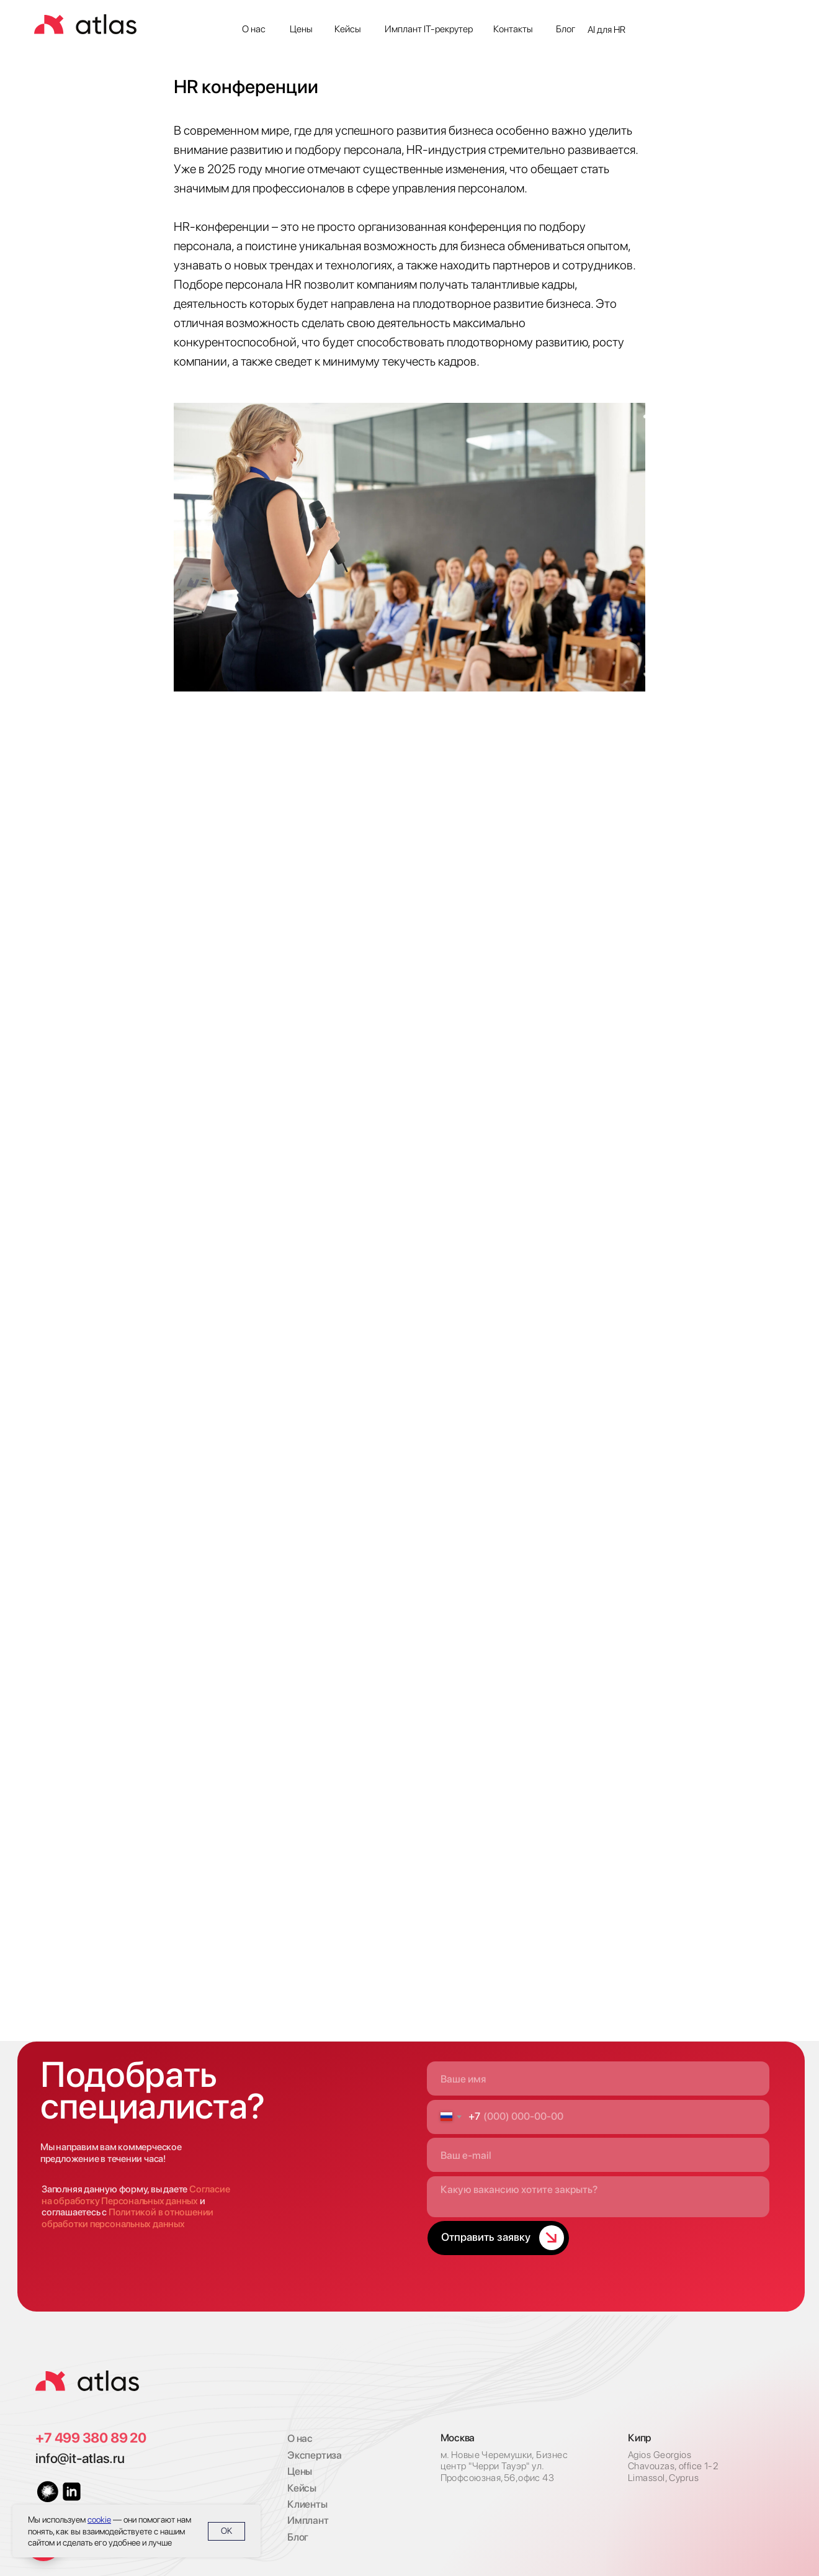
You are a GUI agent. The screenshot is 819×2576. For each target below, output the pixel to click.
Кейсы (347, 29)
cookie (99, 2519)
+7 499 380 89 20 (90, 2438)
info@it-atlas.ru (79, 2458)
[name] (598, 2078)
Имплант (307, 2520)
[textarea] (598, 2196)
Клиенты (307, 2504)
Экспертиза (314, 2455)
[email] (598, 2155)
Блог (565, 29)
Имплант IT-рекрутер (429, 29)
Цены (301, 29)
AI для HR (606, 29)
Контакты (513, 29)
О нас (254, 29)
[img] (87, 2381)
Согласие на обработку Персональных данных (136, 2195)
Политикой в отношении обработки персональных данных (127, 2218)
